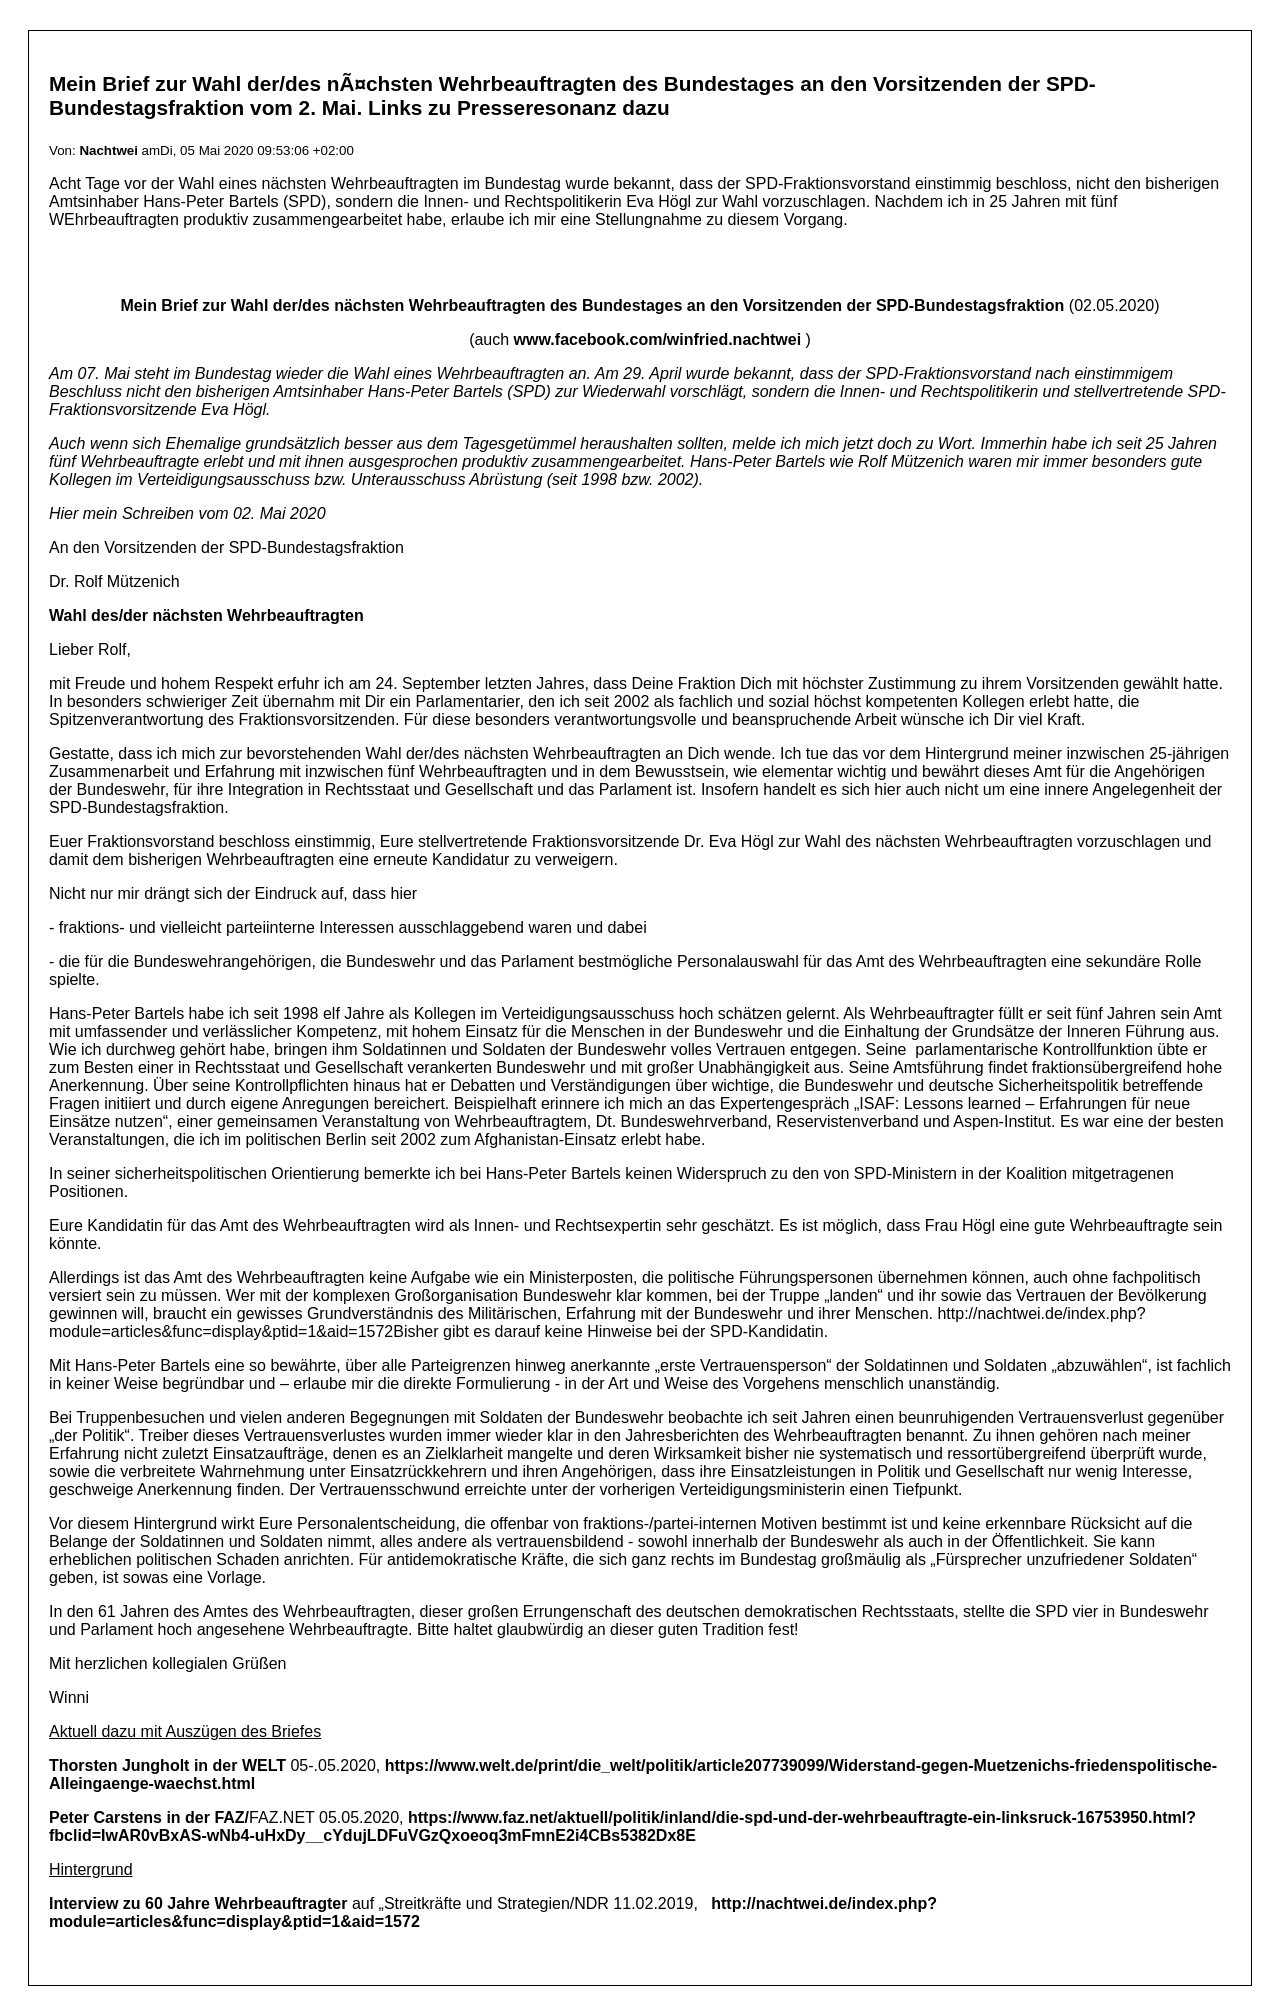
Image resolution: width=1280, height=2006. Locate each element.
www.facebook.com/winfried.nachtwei (657, 339)
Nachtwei (108, 150)
